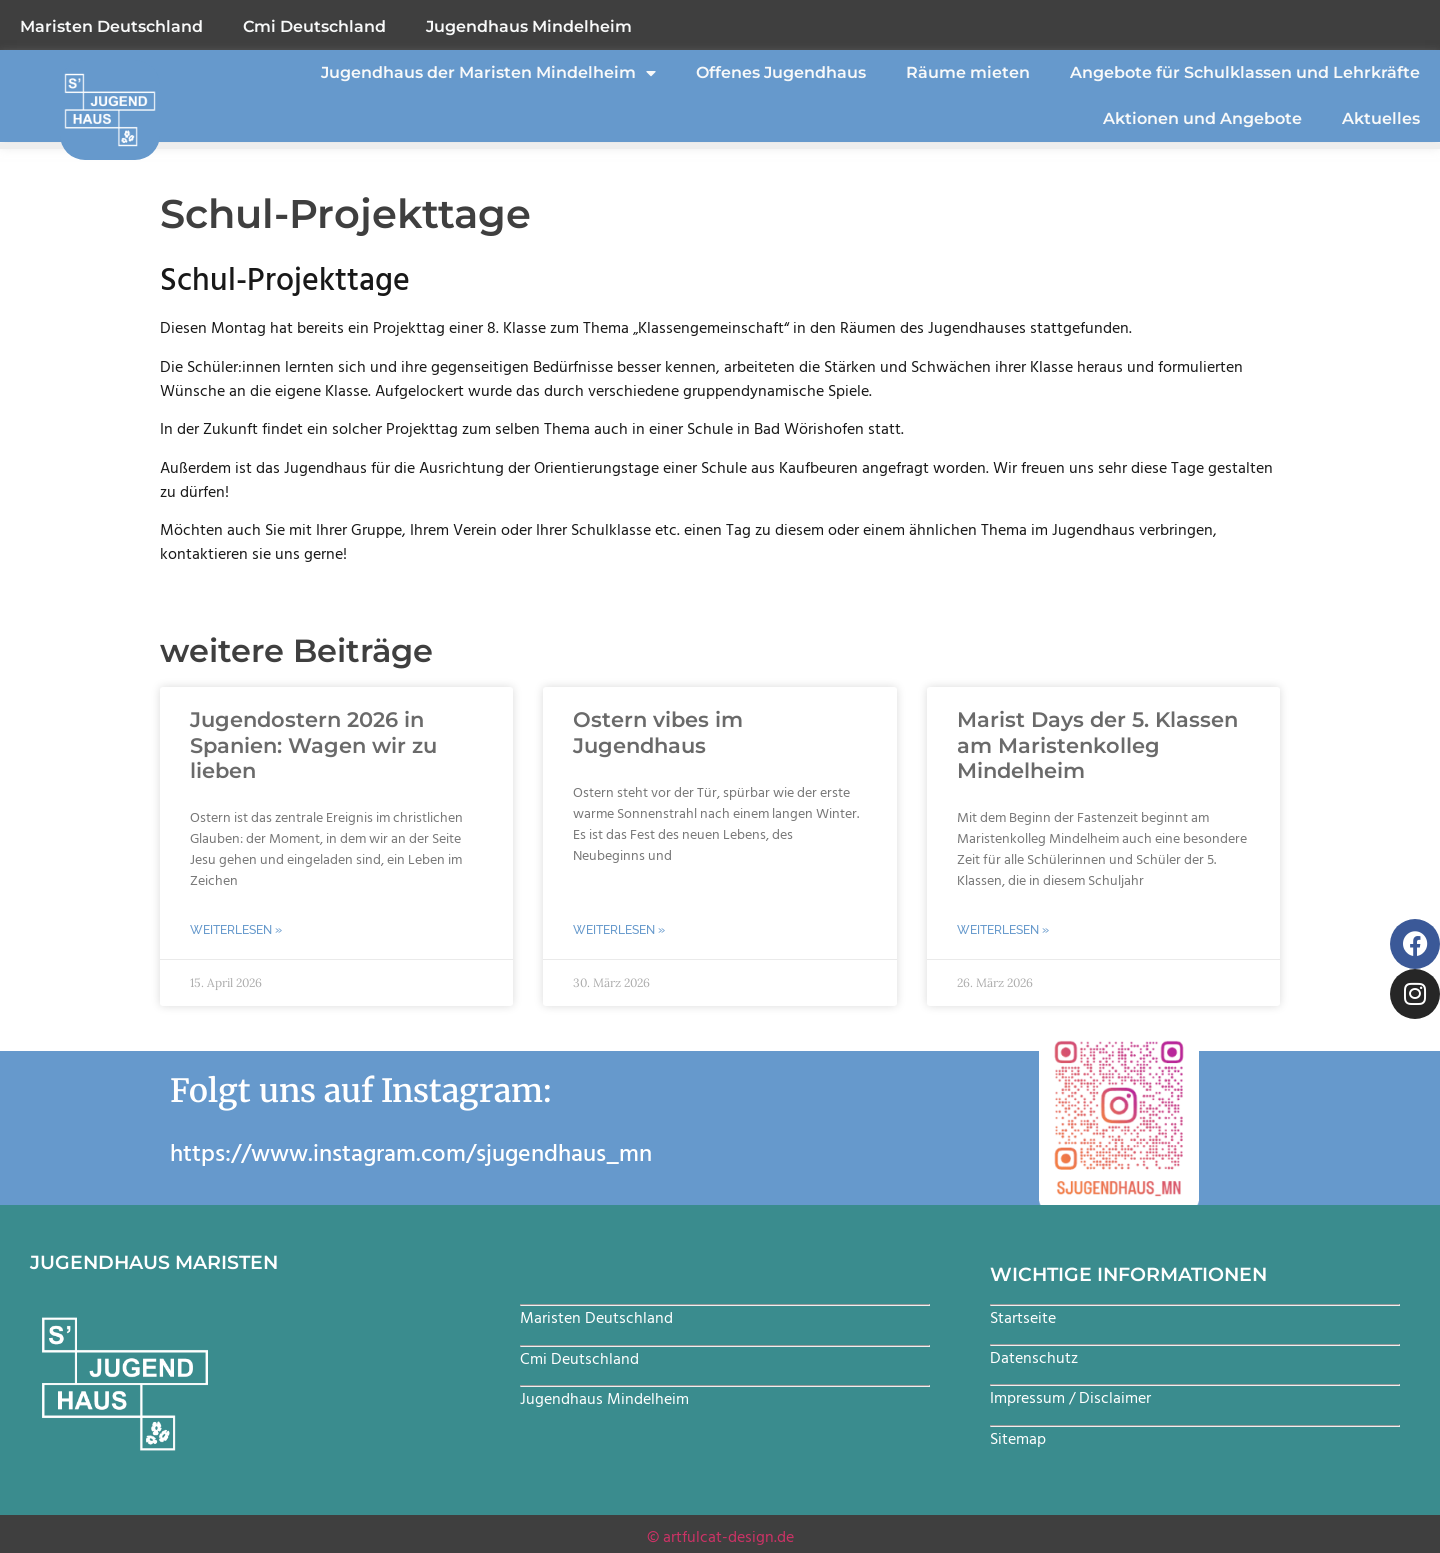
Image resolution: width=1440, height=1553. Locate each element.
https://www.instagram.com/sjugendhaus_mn (411, 1154)
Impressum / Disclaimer (1070, 1398)
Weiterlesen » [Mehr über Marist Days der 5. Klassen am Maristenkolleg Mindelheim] (1003, 930)
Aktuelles (1381, 118)
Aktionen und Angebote (1202, 118)
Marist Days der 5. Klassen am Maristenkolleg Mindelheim (1097, 744)
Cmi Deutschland (314, 26)
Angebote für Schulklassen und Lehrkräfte (1245, 72)
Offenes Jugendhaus (781, 72)
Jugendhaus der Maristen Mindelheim (488, 73)
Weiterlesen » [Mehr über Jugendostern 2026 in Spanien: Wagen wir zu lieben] (236, 930)
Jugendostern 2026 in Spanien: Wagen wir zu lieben (313, 744)
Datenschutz (1034, 1358)
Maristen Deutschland (111, 26)
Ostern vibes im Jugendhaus (658, 732)
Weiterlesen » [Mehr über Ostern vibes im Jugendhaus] (619, 930)
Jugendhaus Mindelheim (529, 26)
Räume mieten (968, 72)
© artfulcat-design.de (720, 1537)
